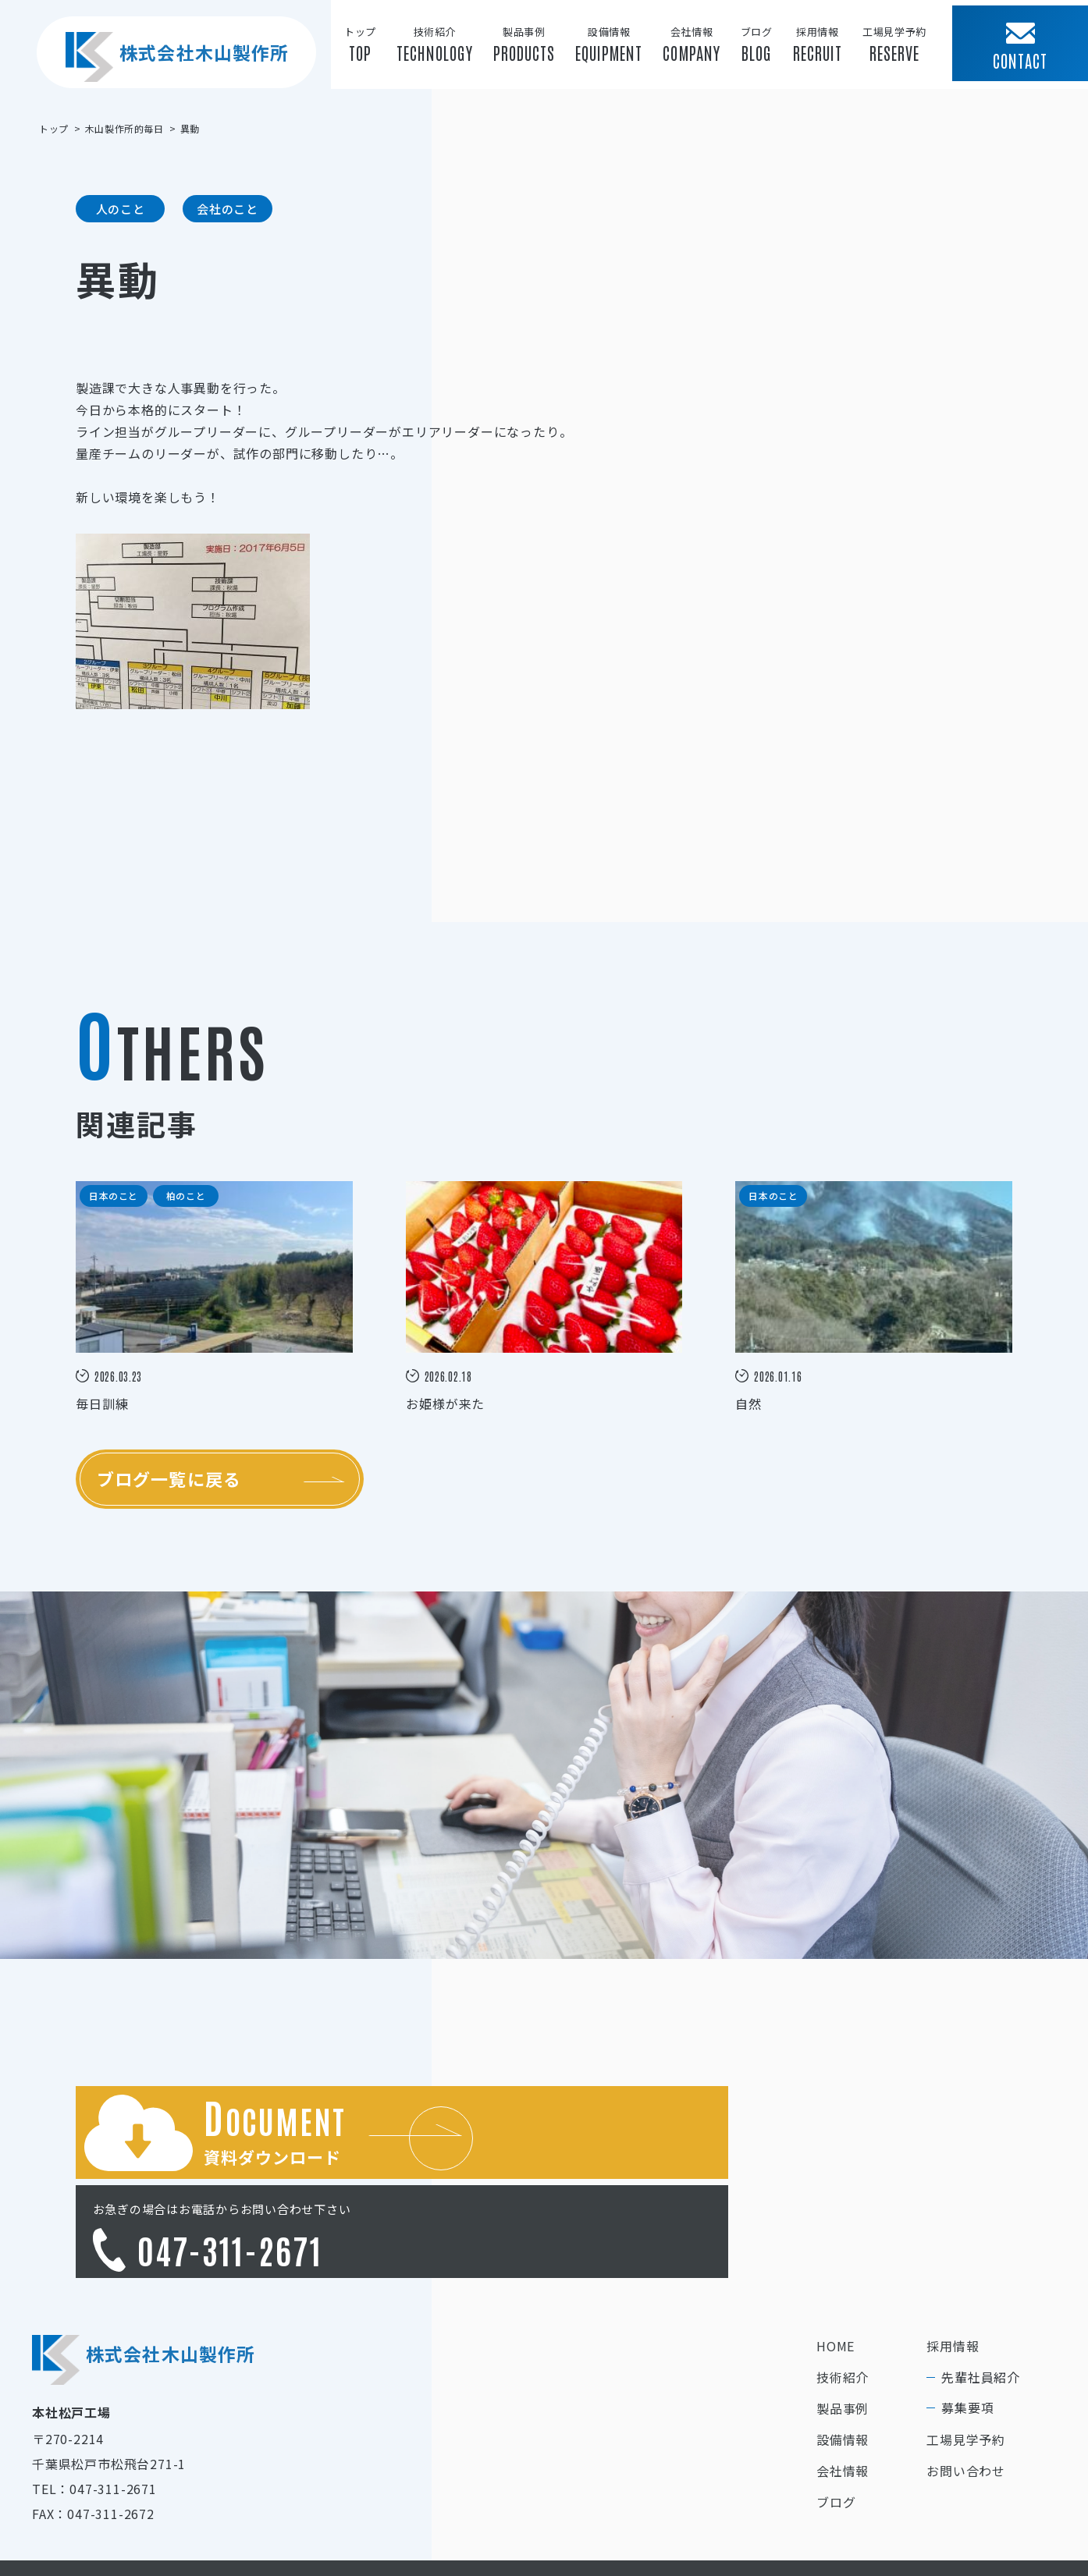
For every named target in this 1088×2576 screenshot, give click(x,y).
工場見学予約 (965, 2354)
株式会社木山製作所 (172, 69)
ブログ (835, 2416)
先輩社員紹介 (980, 2292)
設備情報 (842, 2354)
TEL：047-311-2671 (94, 2403)
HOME (835, 2260)
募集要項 (967, 2322)
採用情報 (952, 2260)
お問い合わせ (965, 2385)
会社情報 (842, 2385)
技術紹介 (842, 2292)
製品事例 (842, 2323)
